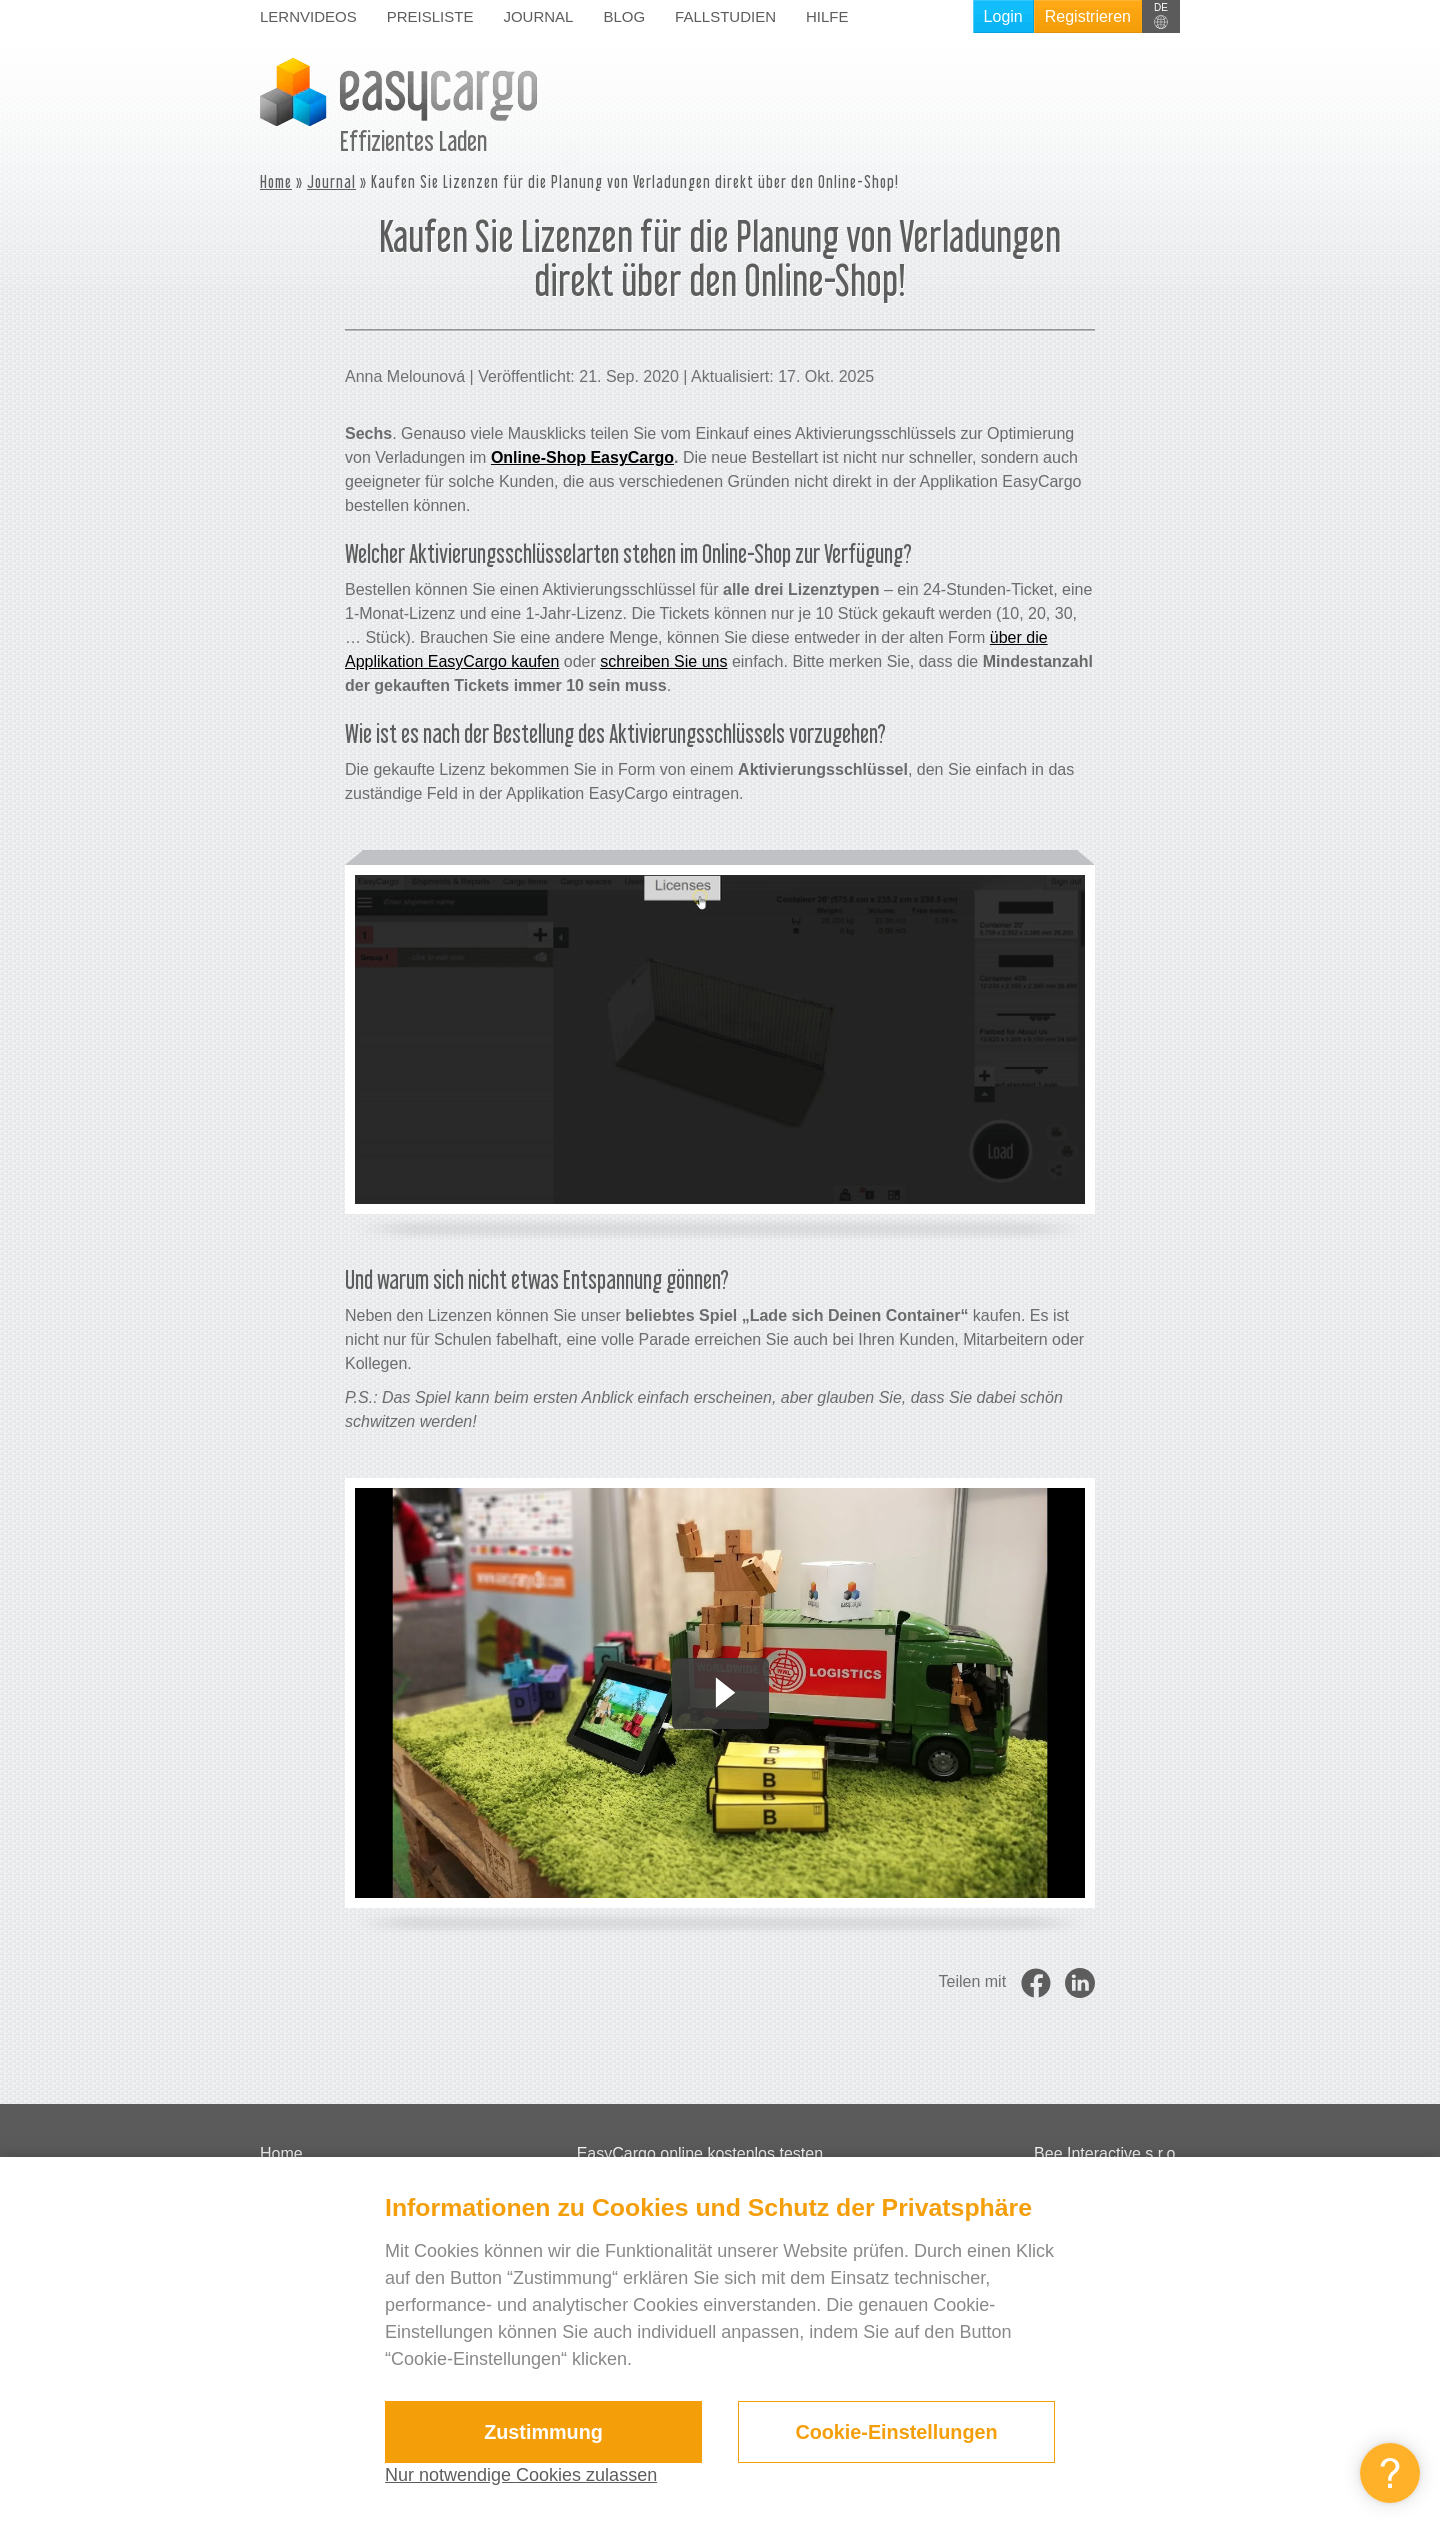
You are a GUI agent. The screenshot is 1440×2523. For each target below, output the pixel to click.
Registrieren (1088, 16)
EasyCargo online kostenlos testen (700, 2153)
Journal (538, 16)
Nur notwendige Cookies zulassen (521, 2475)
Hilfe (827, 16)
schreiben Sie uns (663, 661)
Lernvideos (308, 16)
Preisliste (430, 16)
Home (276, 181)
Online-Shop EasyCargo (582, 457)
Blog (624, 16)
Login (1003, 16)
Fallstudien (725, 16)
